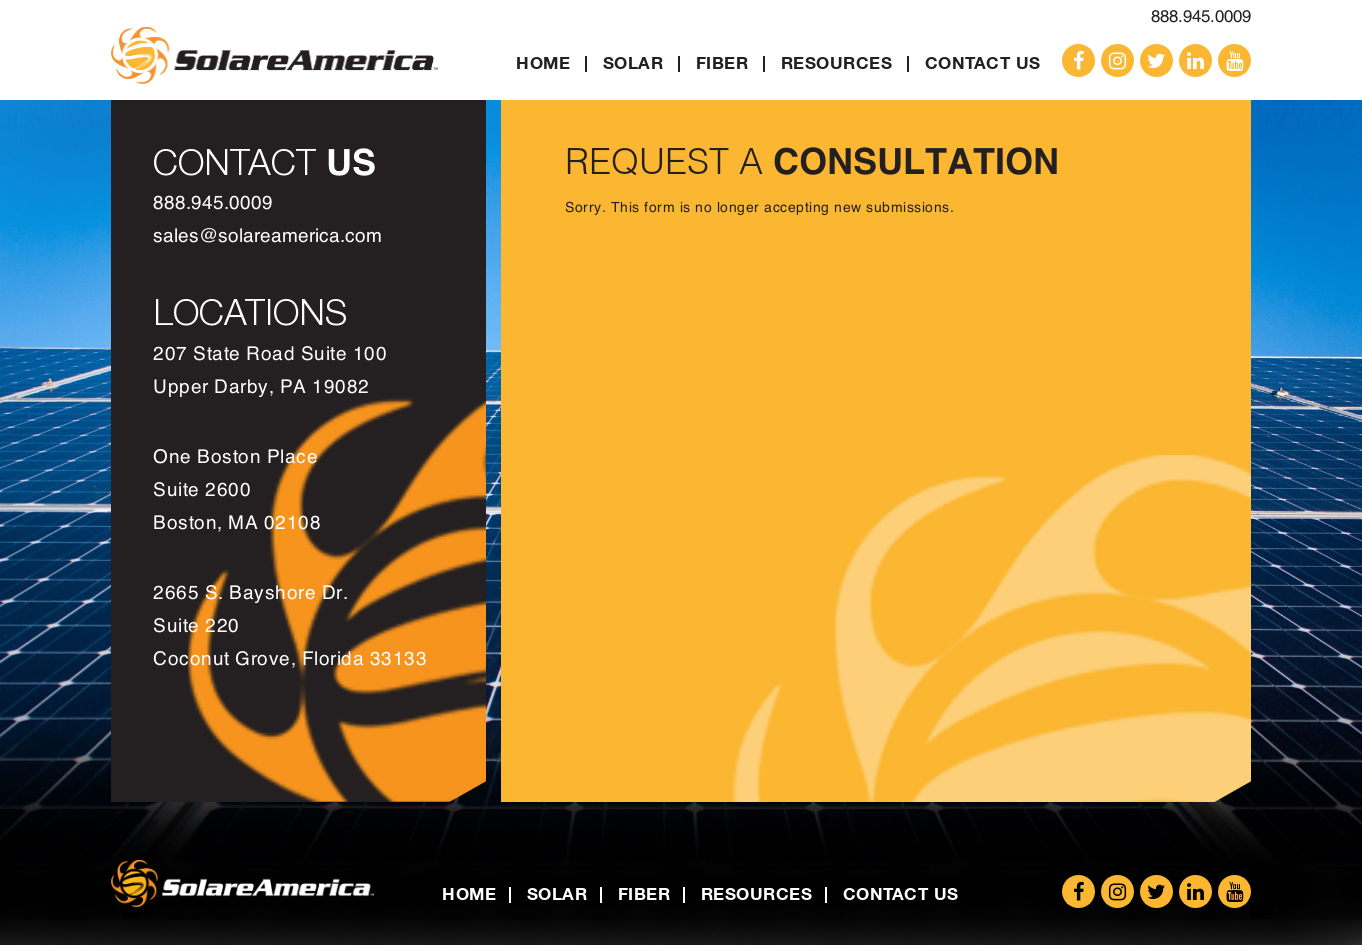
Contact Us (983, 62)
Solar (633, 62)
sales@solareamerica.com (267, 236)
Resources (837, 62)
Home (543, 62)
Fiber (722, 62)
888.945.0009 (1201, 16)
